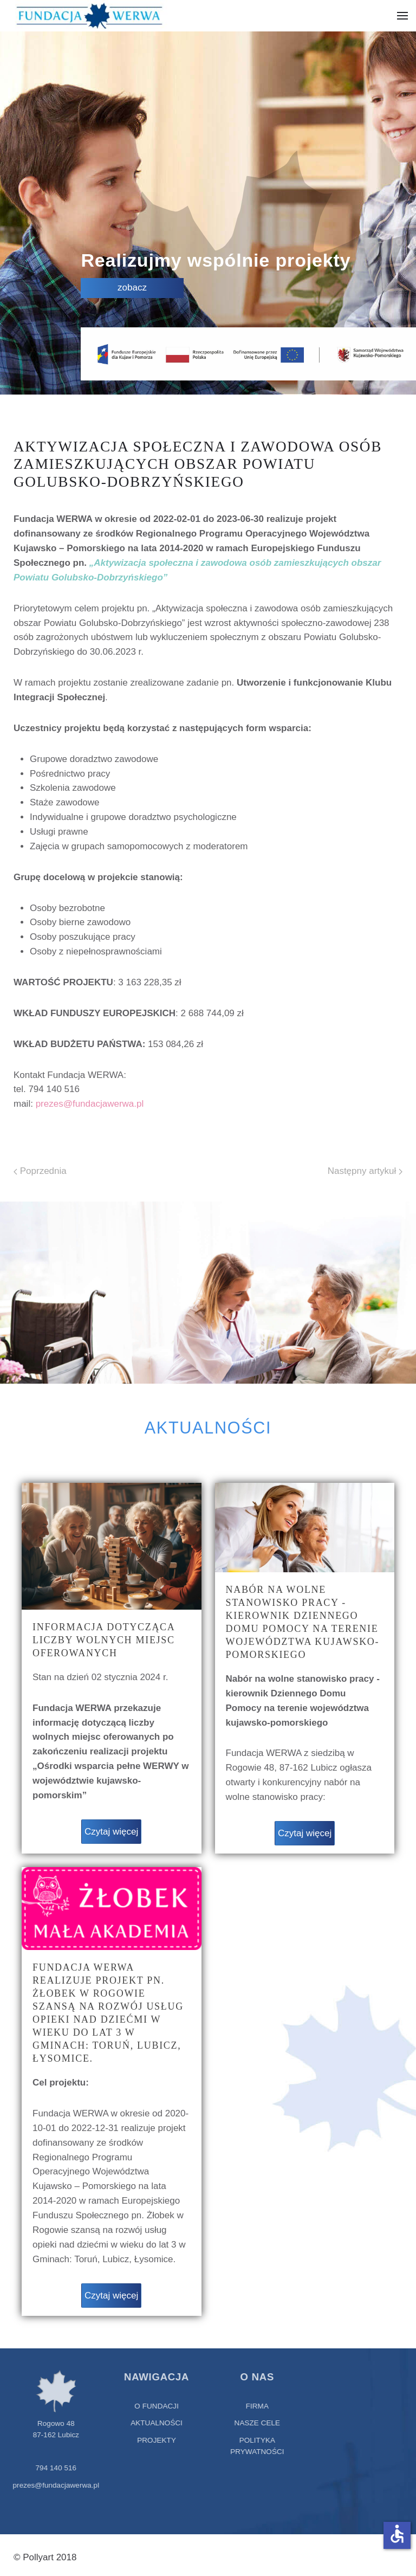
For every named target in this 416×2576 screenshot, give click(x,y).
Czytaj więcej (111, 1831)
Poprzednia (40, 1171)
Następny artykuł (365, 1171)
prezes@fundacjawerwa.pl (90, 1104)
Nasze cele (253, 2423)
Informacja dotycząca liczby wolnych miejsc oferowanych (103, 1640)
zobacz (132, 287)
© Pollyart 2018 (45, 2557)
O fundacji (153, 2406)
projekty (152, 2440)
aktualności (153, 2423)
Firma (253, 2406)
